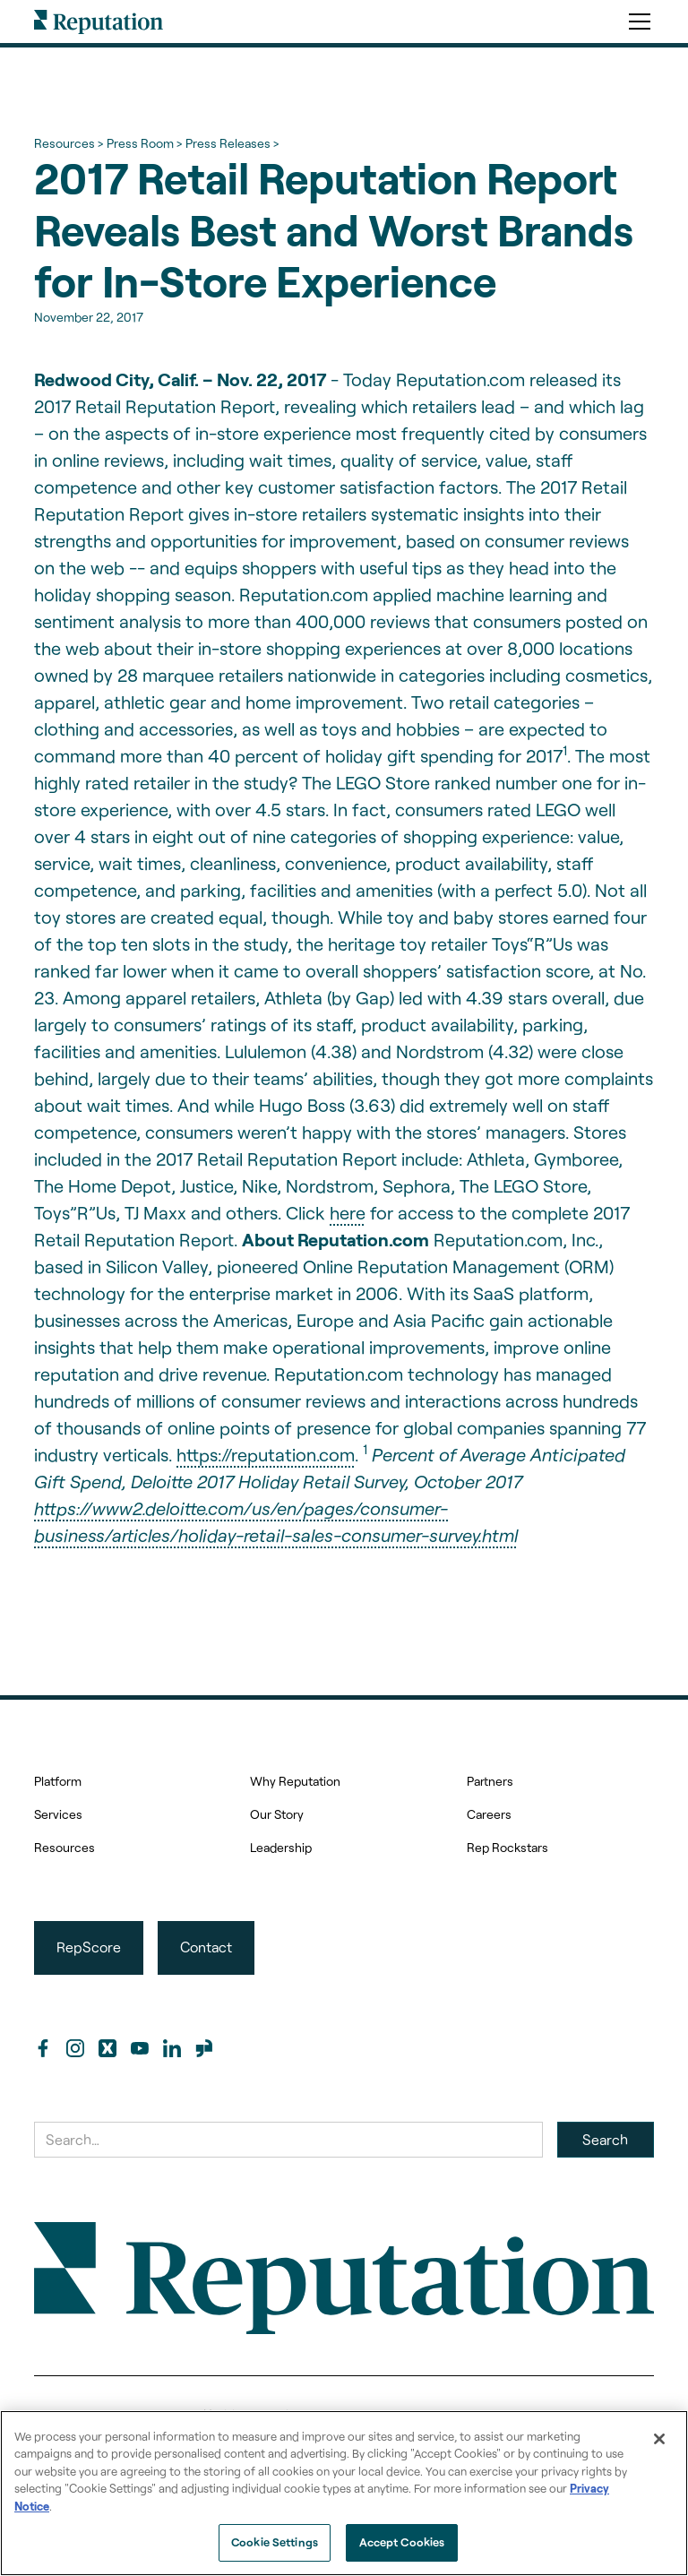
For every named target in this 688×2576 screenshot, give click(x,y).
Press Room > (144, 143)
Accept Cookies (402, 2542)
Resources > (68, 143)
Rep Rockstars (507, 1847)
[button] (636, 21)
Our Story (277, 1814)
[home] (98, 21)
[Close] (659, 2439)
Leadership (281, 1847)
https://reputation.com (265, 1454)
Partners (490, 1780)
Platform (58, 1780)
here (348, 1212)
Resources (64, 1847)
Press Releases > (232, 143)
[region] (344, 2493)
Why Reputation (295, 1780)
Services (58, 1814)
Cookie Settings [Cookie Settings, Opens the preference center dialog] (274, 2542)
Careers (489, 1814)
